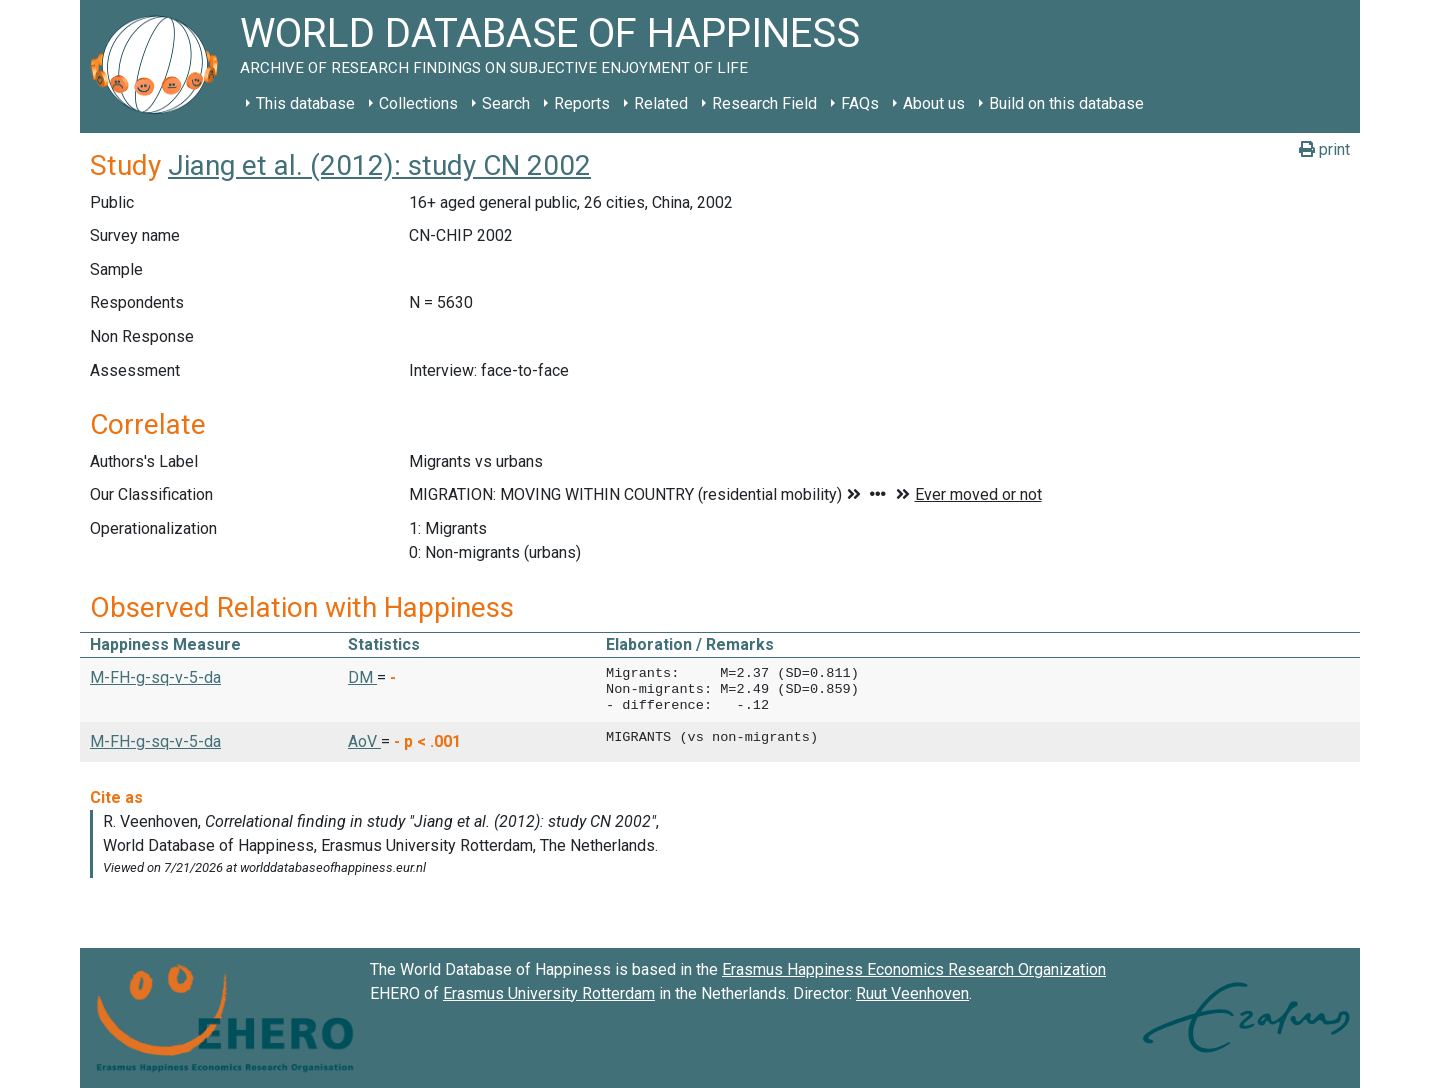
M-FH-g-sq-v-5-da (155, 677)
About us (934, 103)
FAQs (860, 103)
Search (506, 103)
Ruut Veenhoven (912, 993)
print (1324, 149)
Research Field (764, 103)
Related (661, 103)
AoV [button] (364, 741)
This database (305, 103)
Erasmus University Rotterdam (549, 993)
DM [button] (362, 677)
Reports (582, 103)
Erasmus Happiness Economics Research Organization (914, 969)
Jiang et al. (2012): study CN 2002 (379, 165)
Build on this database (1066, 103)
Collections (418, 103)
